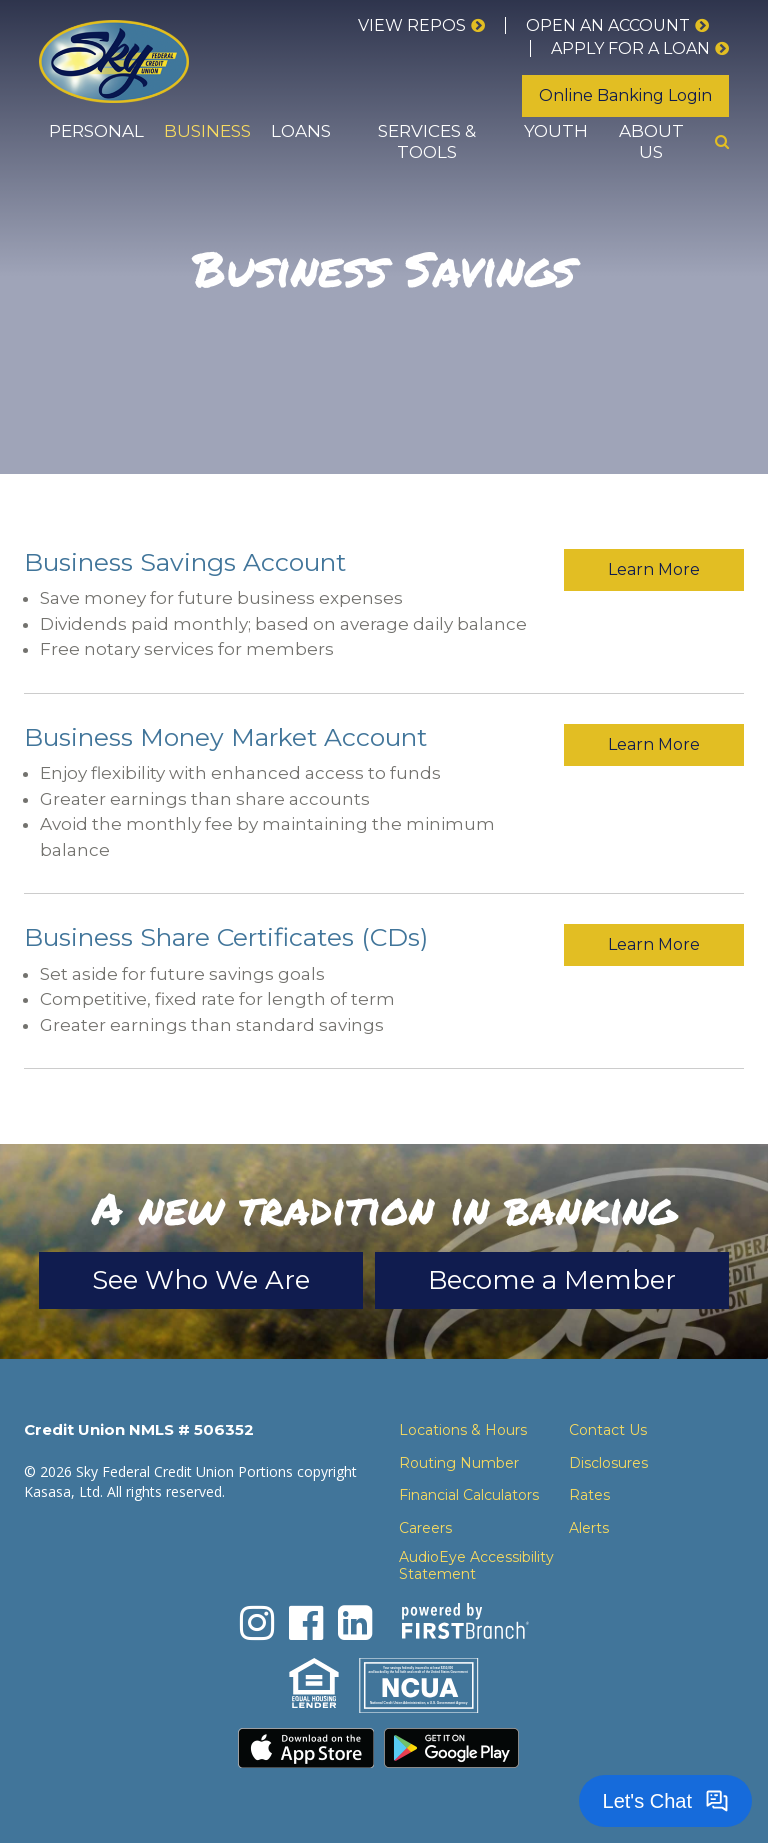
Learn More (654, 569)
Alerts (589, 1528)
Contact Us (608, 1430)
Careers (425, 1528)
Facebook (306, 1623)
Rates (589, 1495)
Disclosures (608, 1463)
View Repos (412, 25)
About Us (651, 141)
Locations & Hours (463, 1430)
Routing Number (459, 1463)
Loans (301, 131)
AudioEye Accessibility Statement (476, 1566)
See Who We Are (201, 1280)
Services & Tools (427, 141)
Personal (96, 131)
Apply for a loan (630, 48)
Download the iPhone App (306, 1748)
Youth (556, 131)
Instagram (257, 1623)
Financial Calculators (469, 1495)
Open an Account (608, 25)
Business (207, 131)
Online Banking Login (625, 95)
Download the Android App (452, 1748)
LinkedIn (355, 1623)
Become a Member (552, 1280)
